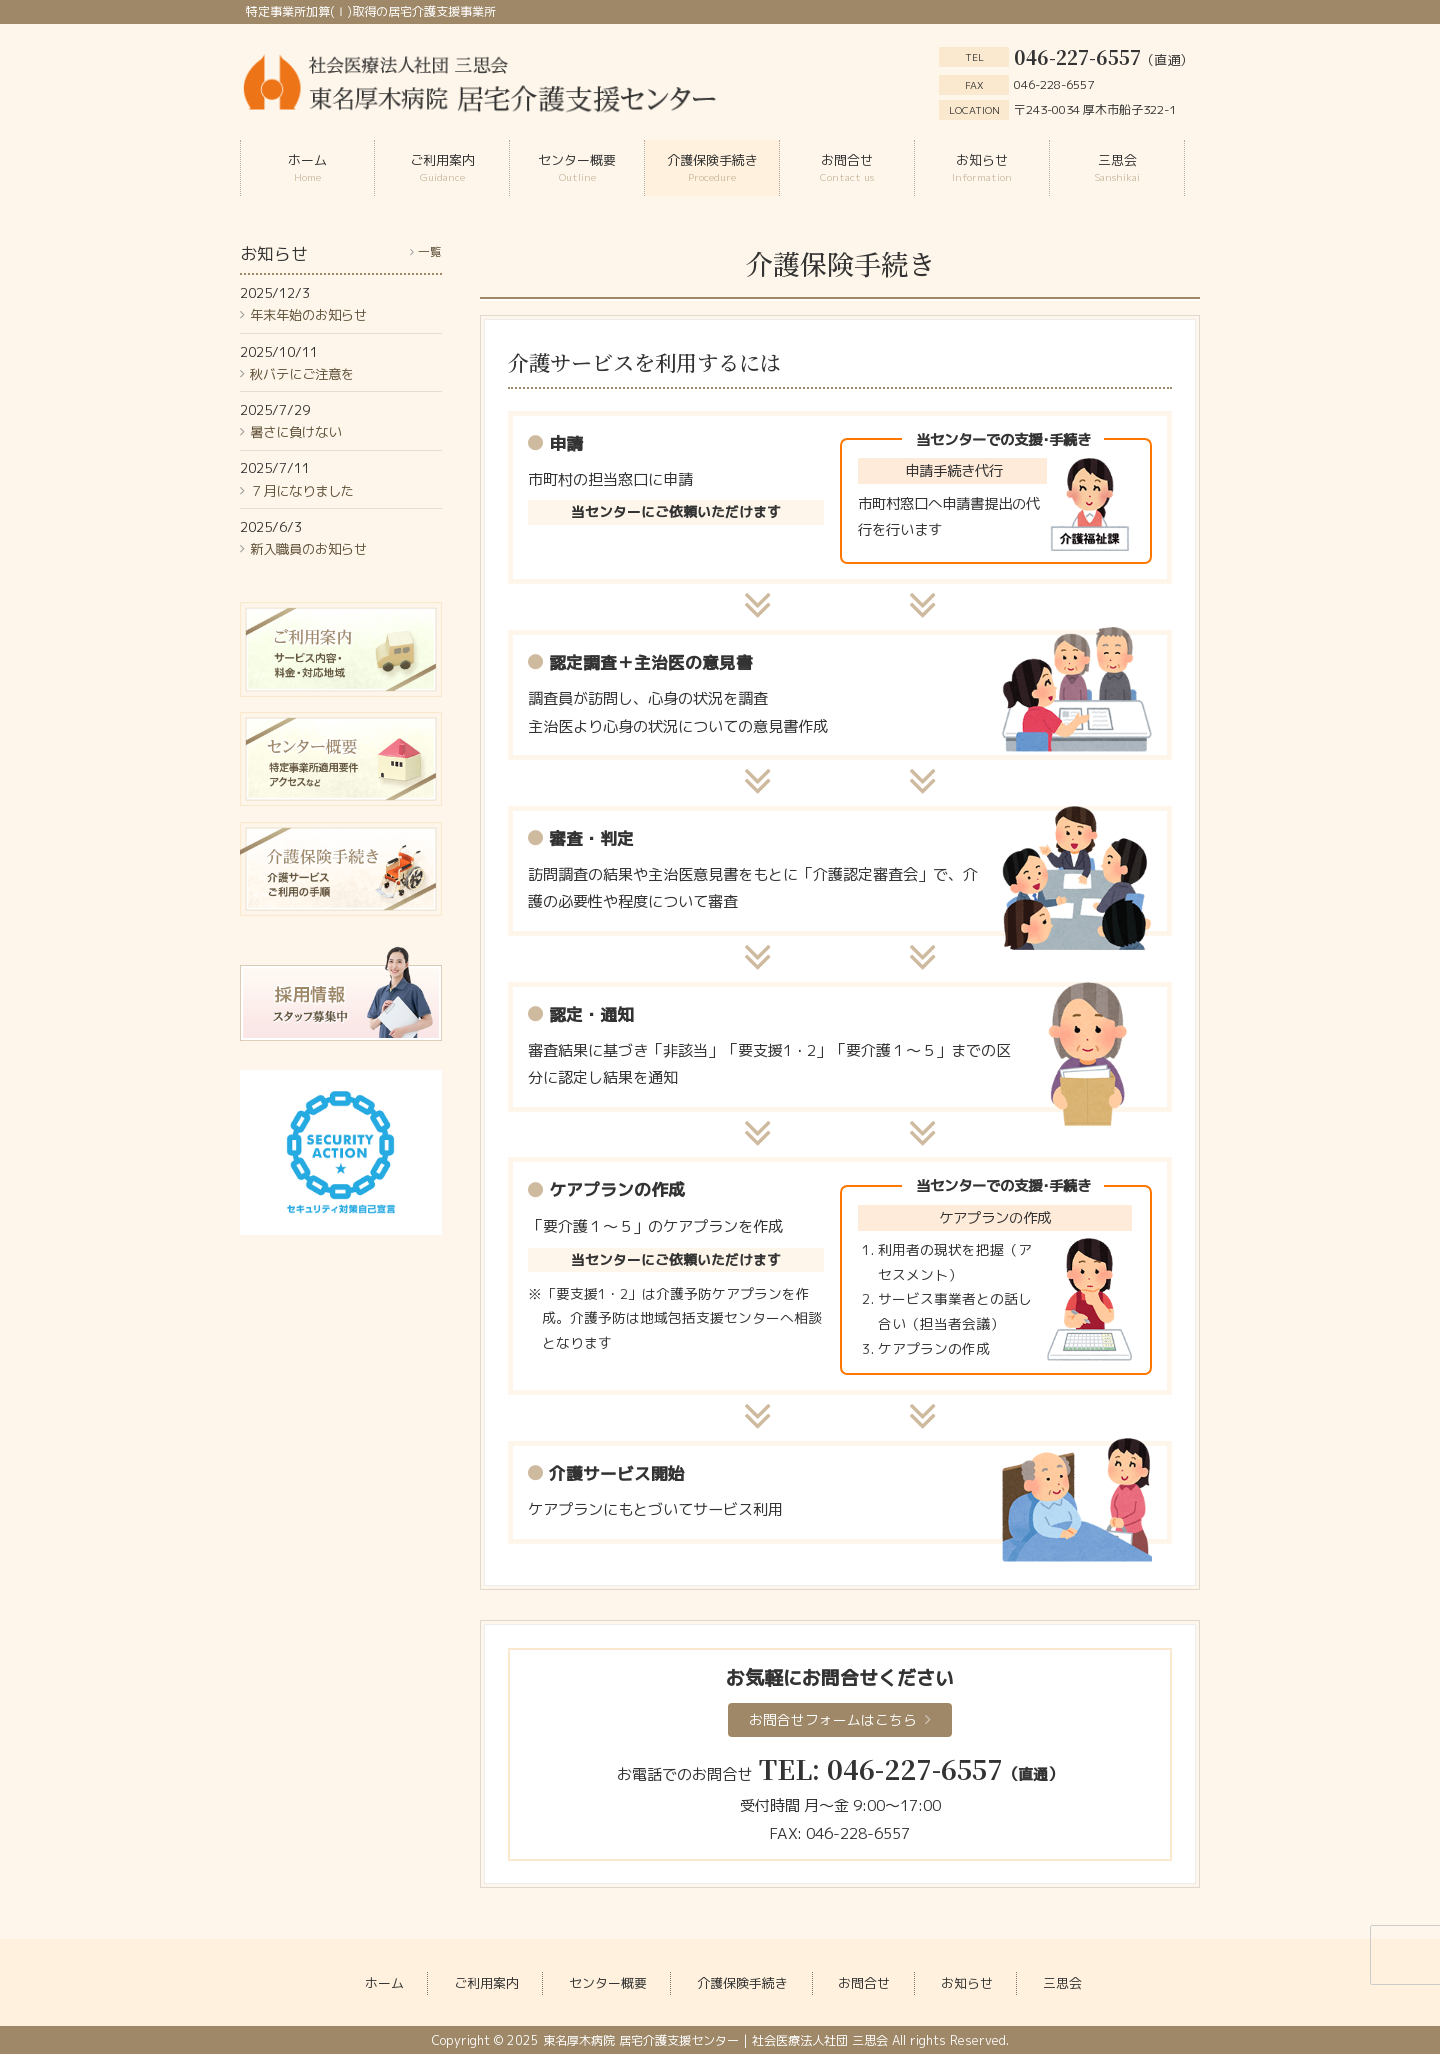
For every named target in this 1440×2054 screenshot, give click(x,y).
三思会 (1062, 1983)
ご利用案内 (486, 1983)
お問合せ (864, 1983)
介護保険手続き (742, 1983)
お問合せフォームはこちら (833, 1719)
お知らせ (967, 1983)
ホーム (384, 1983)
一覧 (430, 252)
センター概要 (608, 1983)
